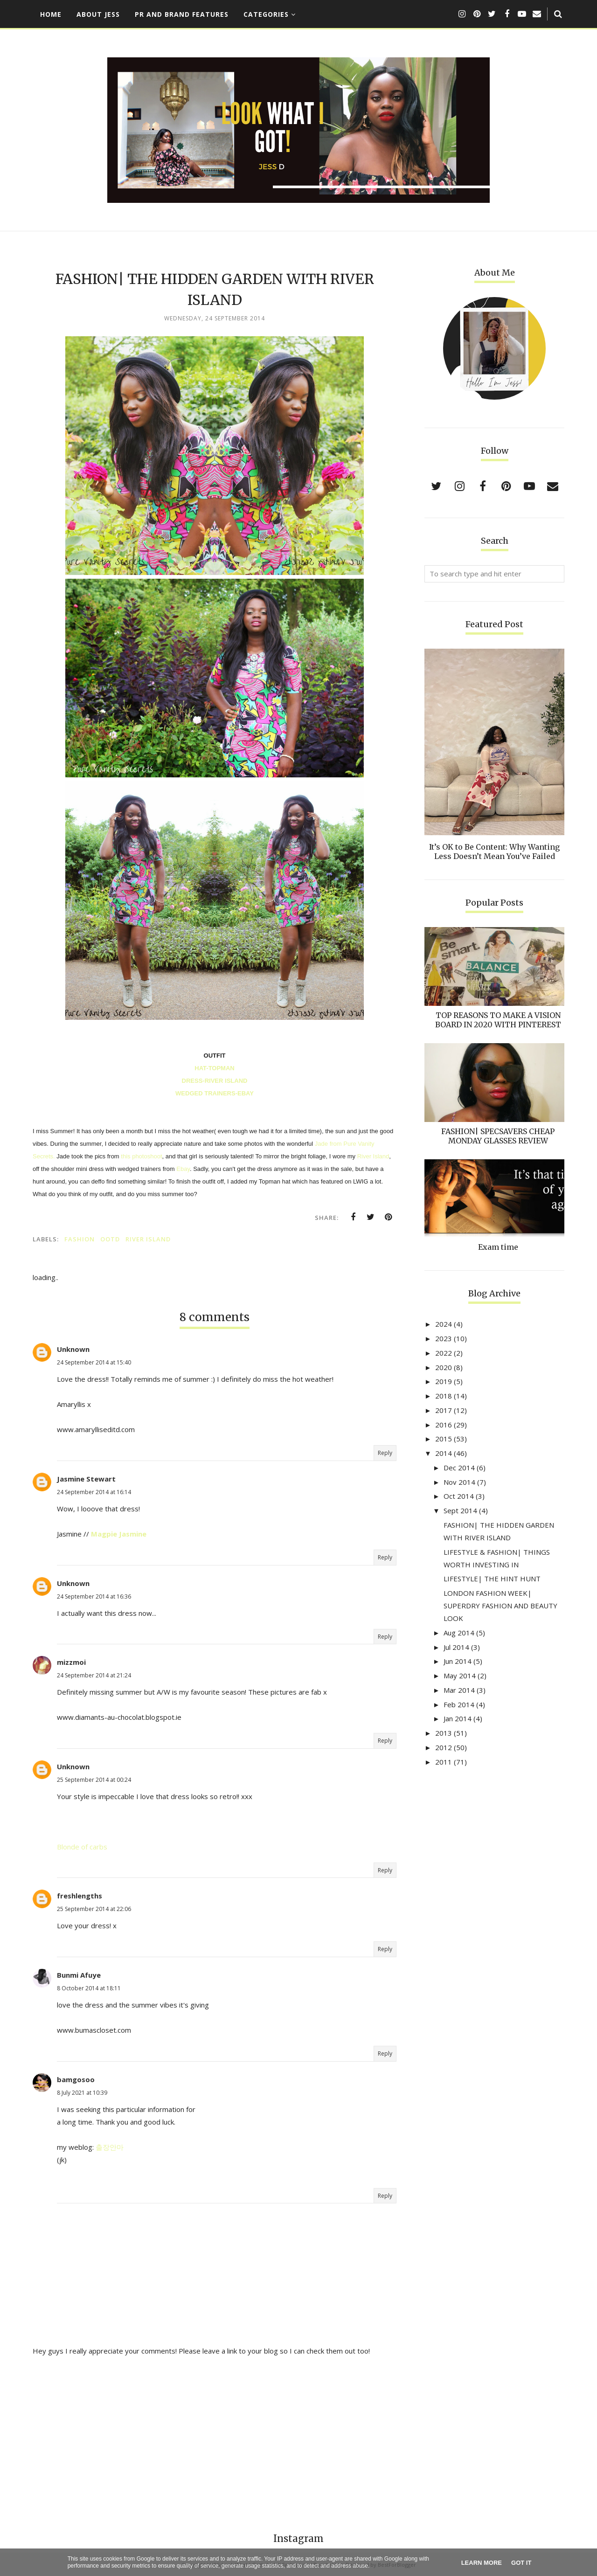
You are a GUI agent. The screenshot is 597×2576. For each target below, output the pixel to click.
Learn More (481, 2562)
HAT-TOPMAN (214, 1068)
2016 (443, 1424)
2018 (443, 1395)
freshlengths (79, 1895)
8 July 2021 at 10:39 (82, 2093)
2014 (443, 1453)
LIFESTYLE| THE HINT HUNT (492, 1578)
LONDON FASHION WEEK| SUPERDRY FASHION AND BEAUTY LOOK (500, 1605)
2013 (443, 1733)
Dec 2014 (459, 1467)
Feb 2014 (459, 1704)
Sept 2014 (460, 1510)
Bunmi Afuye (79, 1975)
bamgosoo (76, 2079)
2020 (443, 1367)
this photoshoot (141, 1156)
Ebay (183, 1168)
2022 (443, 1352)
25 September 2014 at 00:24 (94, 1780)
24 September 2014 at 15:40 (94, 1362)
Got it (521, 2562)
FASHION (79, 1239)
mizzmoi (71, 1662)
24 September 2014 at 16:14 (94, 1492)
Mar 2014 (459, 1690)
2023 (443, 1338)
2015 (443, 1438)
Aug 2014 (459, 1632)
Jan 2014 (458, 1718)
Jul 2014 (456, 1647)
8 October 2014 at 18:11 (89, 1988)
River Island (373, 1156)
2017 (443, 1410)
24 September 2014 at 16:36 (94, 1596)
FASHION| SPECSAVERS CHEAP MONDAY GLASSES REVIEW (498, 1136)
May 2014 (460, 1675)
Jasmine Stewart (86, 1478)
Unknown (73, 1349)
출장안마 (110, 2147)
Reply (385, 1453)
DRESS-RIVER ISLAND (215, 1080)
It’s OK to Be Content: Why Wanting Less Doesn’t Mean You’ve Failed (494, 851)
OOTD (110, 1239)
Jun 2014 (458, 1661)
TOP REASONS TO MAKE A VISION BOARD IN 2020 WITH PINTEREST (498, 1020)
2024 (443, 1324)
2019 (443, 1381)
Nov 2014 (459, 1482)
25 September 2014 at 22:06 (94, 1909)
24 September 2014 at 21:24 (94, 1675)
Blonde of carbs (82, 1846)
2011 (443, 1761)
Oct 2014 (459, 1496)
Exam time (498, 1247)
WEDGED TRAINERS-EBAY (214, 1093)
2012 (443, 1747)
